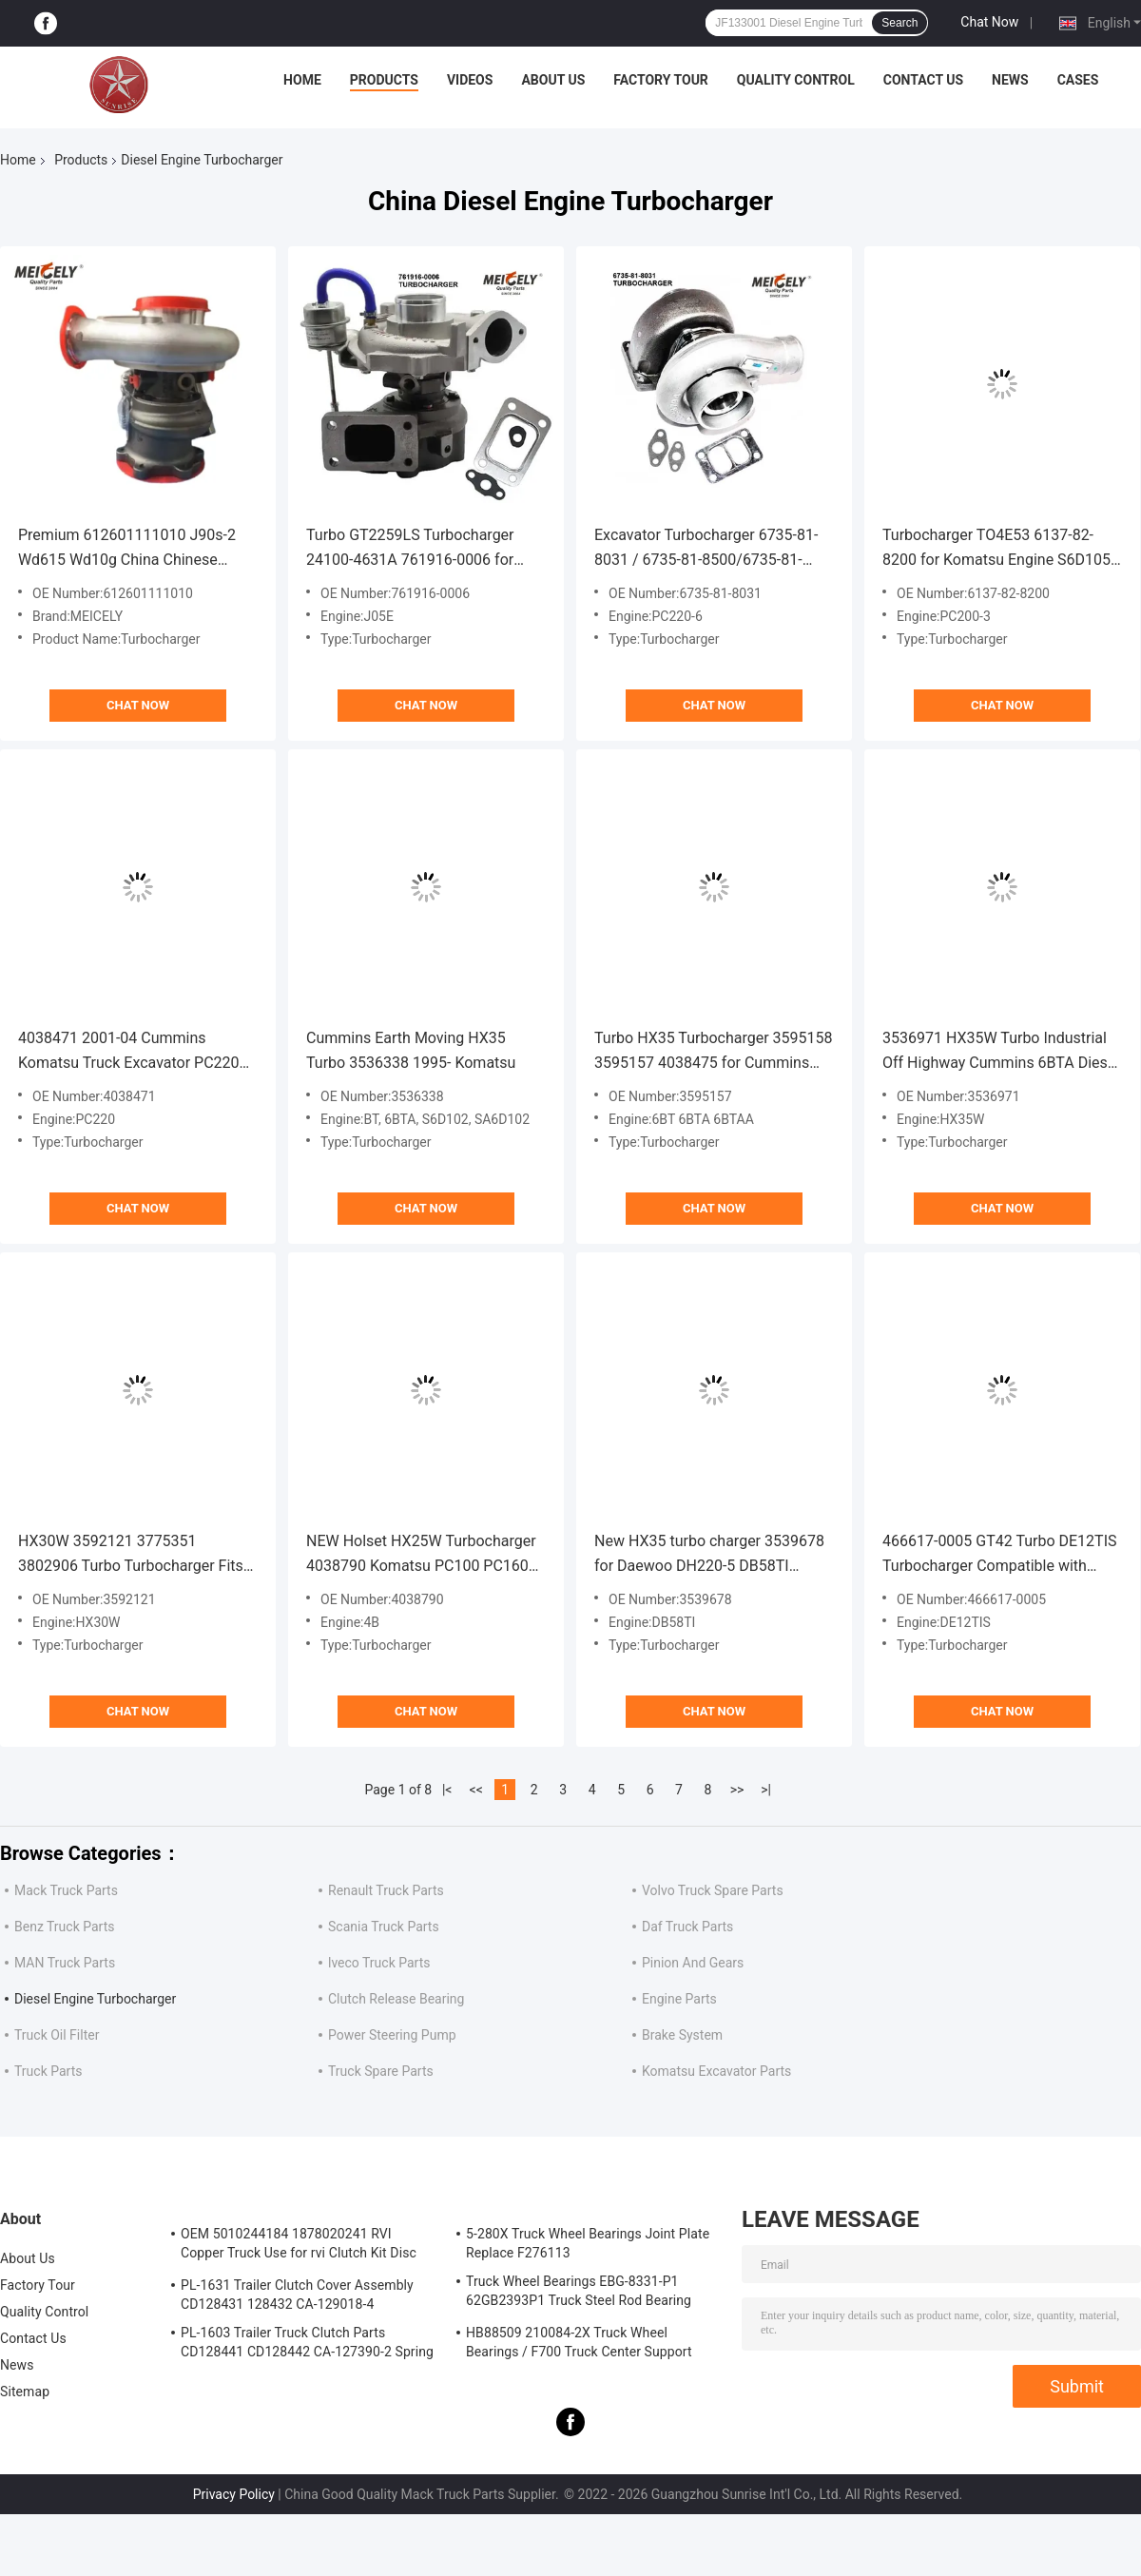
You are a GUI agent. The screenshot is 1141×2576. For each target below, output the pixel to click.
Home (302, 79)
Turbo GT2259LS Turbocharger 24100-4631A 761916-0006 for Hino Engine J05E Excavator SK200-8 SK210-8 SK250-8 (410, 549)
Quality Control (796, 79)
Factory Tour (660, 79)
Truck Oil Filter (56, 2035)
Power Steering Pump (392, 2035)
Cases (1078, 79)
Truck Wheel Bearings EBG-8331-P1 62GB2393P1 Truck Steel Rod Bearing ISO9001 (578, 2294)
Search (899, 22)
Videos (470, 79)
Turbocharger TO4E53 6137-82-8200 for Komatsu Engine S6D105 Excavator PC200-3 (996, 549)
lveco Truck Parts (379, 1962)
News (1010, 79)
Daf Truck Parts (687, 1926)
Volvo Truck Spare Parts (712, 1890)
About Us (553, 79)
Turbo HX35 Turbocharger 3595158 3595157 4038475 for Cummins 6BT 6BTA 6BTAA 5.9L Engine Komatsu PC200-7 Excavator (713, 1052)
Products (384, 79)
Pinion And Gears (693, 1962)
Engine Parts (679, 1998)
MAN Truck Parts (64, 1962)
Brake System (682, 2035)
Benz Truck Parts (64, 1926)
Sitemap (24, 2391)
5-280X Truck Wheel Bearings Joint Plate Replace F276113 (587, 2243)
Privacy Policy (234, 2494)
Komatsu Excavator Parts (716, 2071)
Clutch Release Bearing (396, 1998)
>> (737, 1789)
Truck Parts (48, 2071)
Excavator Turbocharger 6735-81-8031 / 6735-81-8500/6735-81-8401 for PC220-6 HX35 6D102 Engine (706, 549)
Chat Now (989, 21)
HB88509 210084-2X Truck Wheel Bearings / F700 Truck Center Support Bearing (579, 2345)
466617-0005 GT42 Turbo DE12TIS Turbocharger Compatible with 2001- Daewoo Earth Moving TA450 (1001, 1555)
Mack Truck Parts (66, 1890)
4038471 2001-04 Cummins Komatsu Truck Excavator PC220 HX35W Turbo (129, 1052)
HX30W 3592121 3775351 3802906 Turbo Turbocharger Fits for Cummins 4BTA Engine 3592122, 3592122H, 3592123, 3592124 (130, 1555)
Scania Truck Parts (383, 1926)
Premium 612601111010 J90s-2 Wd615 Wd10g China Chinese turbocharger (127, 549)
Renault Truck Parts (386, 1890)
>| (766, 1789)
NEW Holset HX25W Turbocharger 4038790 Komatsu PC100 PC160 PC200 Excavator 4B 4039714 (421, 1555)
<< (476, 1789)
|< (447, 1789)
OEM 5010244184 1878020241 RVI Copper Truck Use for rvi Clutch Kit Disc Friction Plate (298, 2246)
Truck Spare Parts (381, 2071)
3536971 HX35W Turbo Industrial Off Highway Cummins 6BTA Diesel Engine (1000, 1052)
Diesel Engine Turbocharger (95, 1998)
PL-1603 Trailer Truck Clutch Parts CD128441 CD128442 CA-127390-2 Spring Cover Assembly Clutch (307, 2345)
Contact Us (923, 79)
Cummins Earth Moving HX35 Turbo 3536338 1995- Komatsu (410, 1050)
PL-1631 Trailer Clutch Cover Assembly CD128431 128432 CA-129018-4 (297, 2294)
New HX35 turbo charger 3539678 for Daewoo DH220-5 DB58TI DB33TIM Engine (709, 1555)
